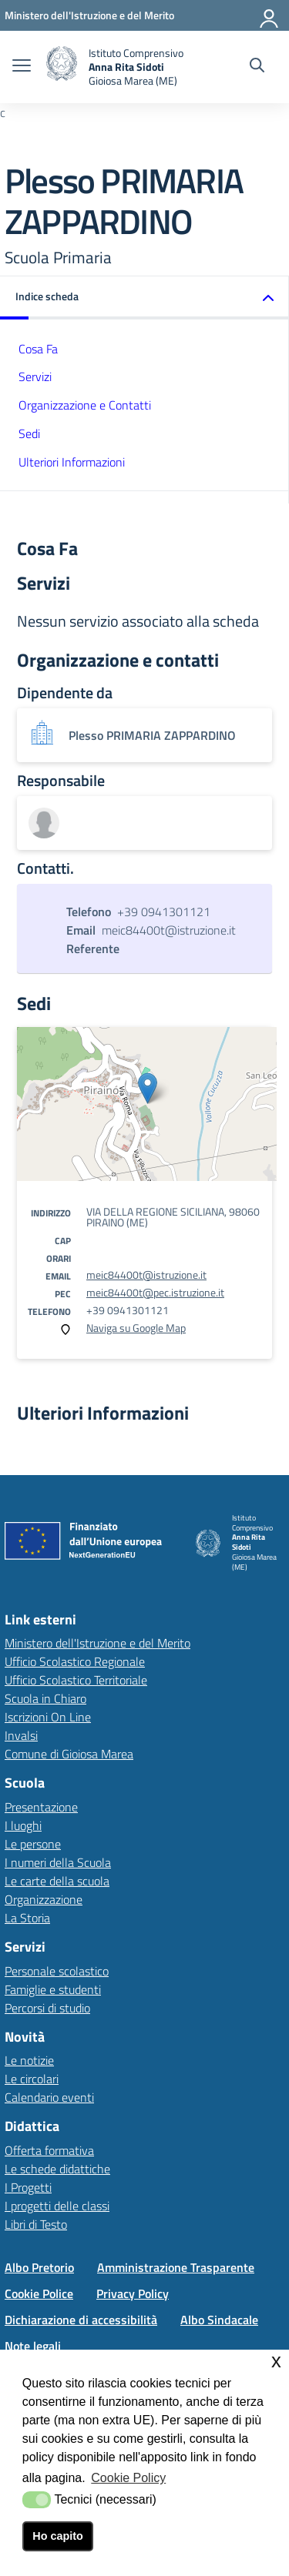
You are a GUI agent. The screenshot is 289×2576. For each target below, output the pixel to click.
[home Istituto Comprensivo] (114, 67)
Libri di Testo (36, 2224)
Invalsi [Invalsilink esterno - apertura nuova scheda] (21, 1735)
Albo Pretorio (39, 2267)
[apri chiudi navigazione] (21, 67)
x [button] (276, 2361)
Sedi (29, 433)
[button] (144, 297)
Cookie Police (39, 2293)
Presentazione (41, 1807)
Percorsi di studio (47, 2008)
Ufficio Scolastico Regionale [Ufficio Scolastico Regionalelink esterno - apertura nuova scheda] (75, 1661)
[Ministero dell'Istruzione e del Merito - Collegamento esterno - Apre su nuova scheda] (89, 15)
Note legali (33, 2346)
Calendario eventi (49, 2097)
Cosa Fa (38, 349)
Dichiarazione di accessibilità (81, 2319)
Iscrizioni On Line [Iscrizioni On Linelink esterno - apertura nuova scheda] (48, 1717)
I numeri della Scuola (58, 1862)
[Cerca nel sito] (257, 67)
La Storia (27, 1918)
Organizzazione (43, 1899)
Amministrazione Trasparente (175, 2267)
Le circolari (32, 2078)
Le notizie (29, 2060)
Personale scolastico (57, 1971)
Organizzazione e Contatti (84, 405)
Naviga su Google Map (136, 1328)
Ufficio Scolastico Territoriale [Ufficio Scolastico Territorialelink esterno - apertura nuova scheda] (76, 1680)
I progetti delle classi (57, 2205)
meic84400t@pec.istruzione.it (155, 1292)
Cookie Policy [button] (128, 2477)
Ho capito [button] (57, 2536)
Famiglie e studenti (53, 1989)
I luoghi (23, 1825)
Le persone (33, 1844)
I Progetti (28, 2187)
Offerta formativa (49, 2150)
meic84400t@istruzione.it (146, 1274)
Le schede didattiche (57, 2168)
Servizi (35, 376)
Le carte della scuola (57, 1881)
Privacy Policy (132, 2293)
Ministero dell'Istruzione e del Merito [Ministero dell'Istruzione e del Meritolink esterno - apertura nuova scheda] (97, 1643)
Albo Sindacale (219, 2319)
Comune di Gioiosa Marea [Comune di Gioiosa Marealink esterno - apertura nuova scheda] (69, 1754)
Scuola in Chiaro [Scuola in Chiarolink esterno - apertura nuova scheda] (45, 1698)
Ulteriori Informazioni (71, 462)
